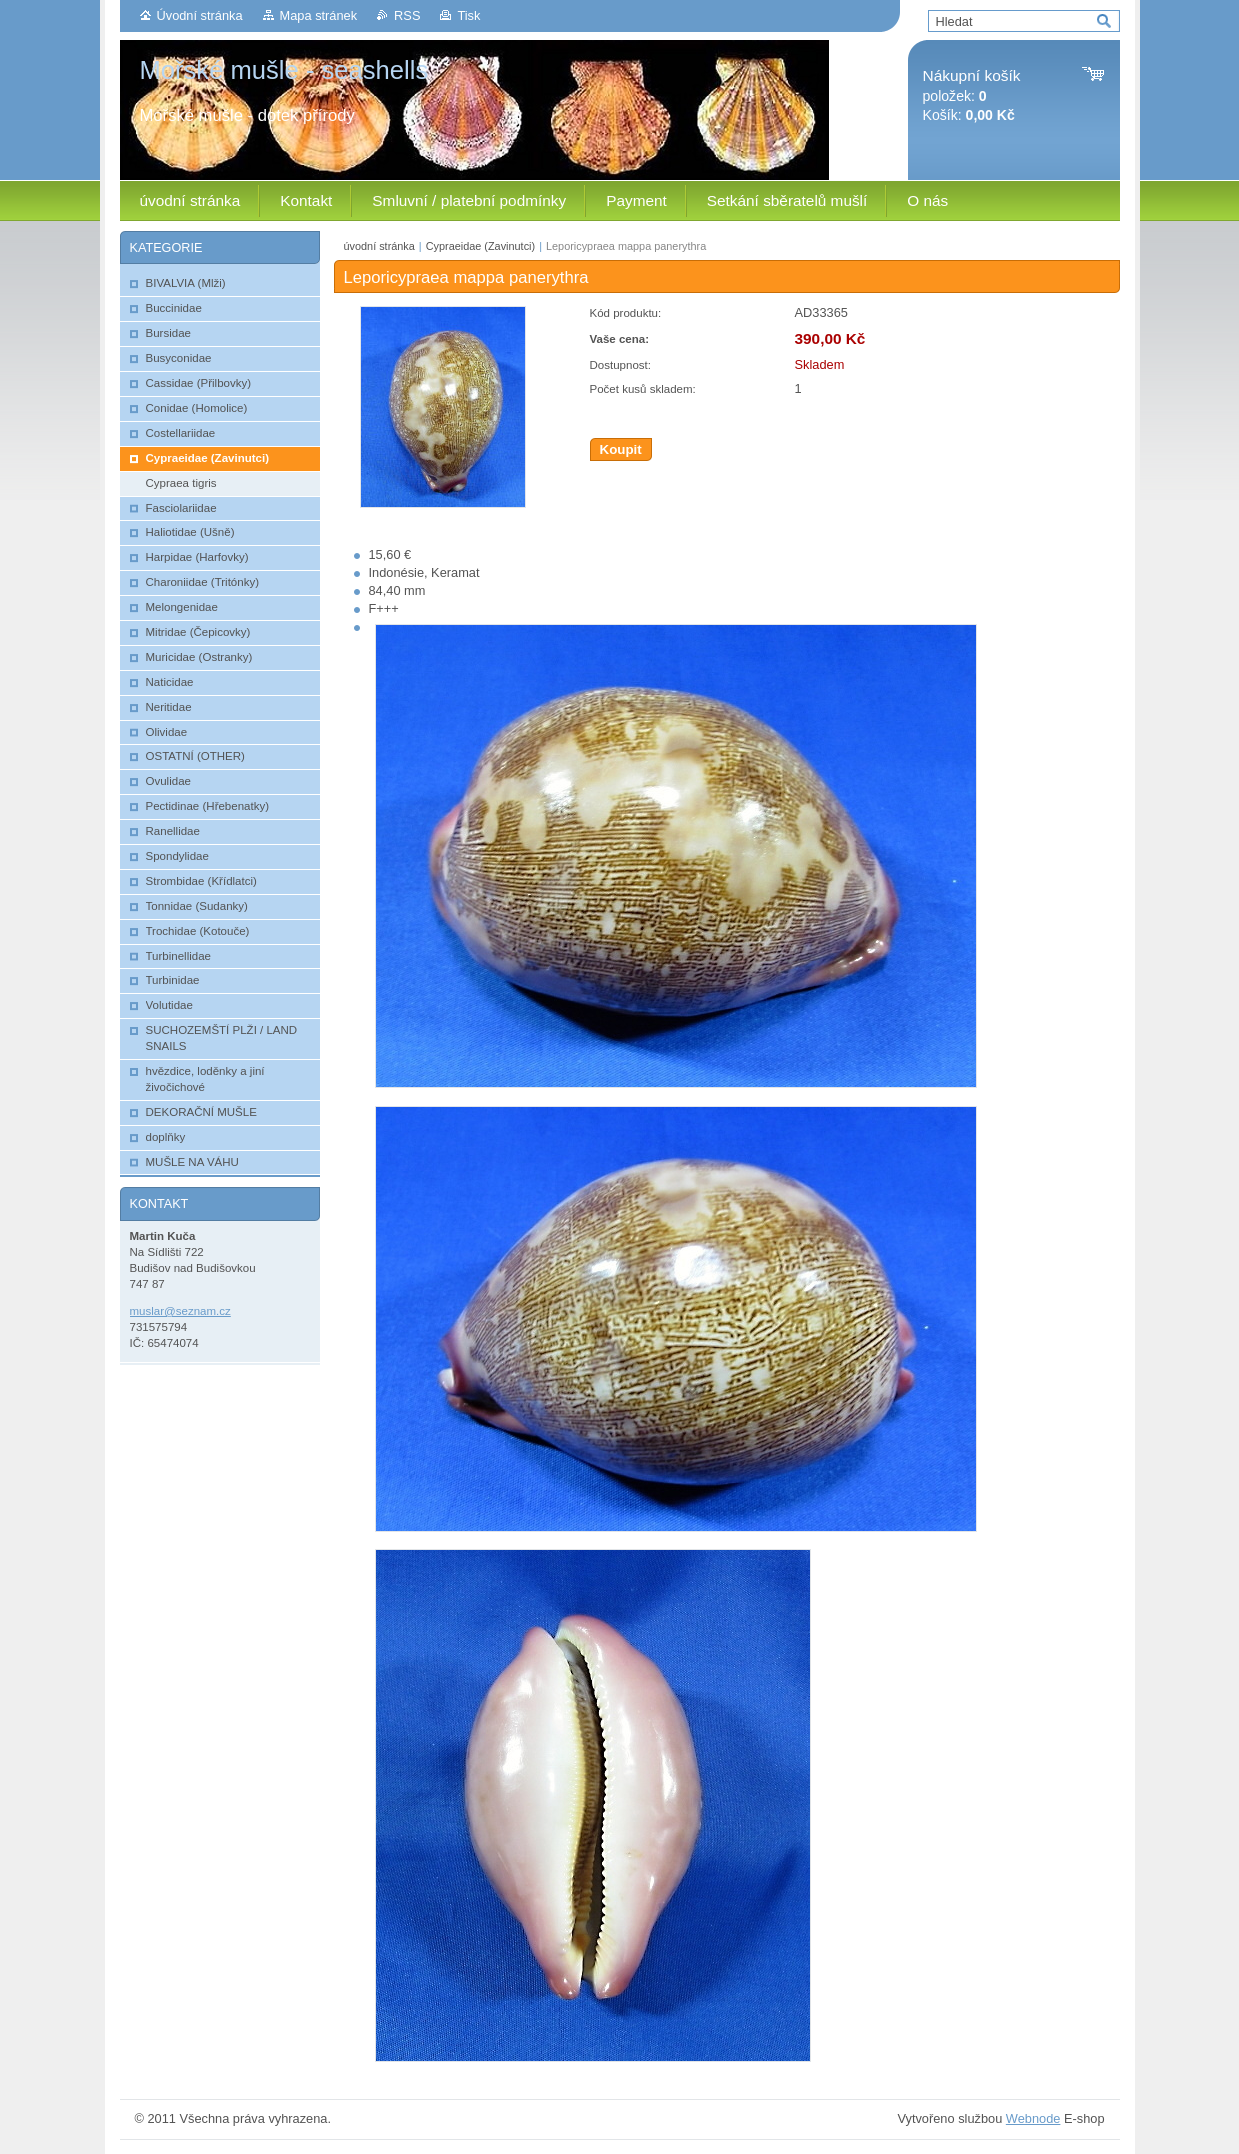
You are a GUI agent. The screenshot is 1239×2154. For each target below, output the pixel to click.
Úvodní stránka (200, 15)
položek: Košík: (972, 95)
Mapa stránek (319, 15)
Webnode (1033, 2118)
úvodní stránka (379, 246)
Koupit (621, 449)
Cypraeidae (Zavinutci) (480, 246)
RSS (407, 15)
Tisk (468, 15)
